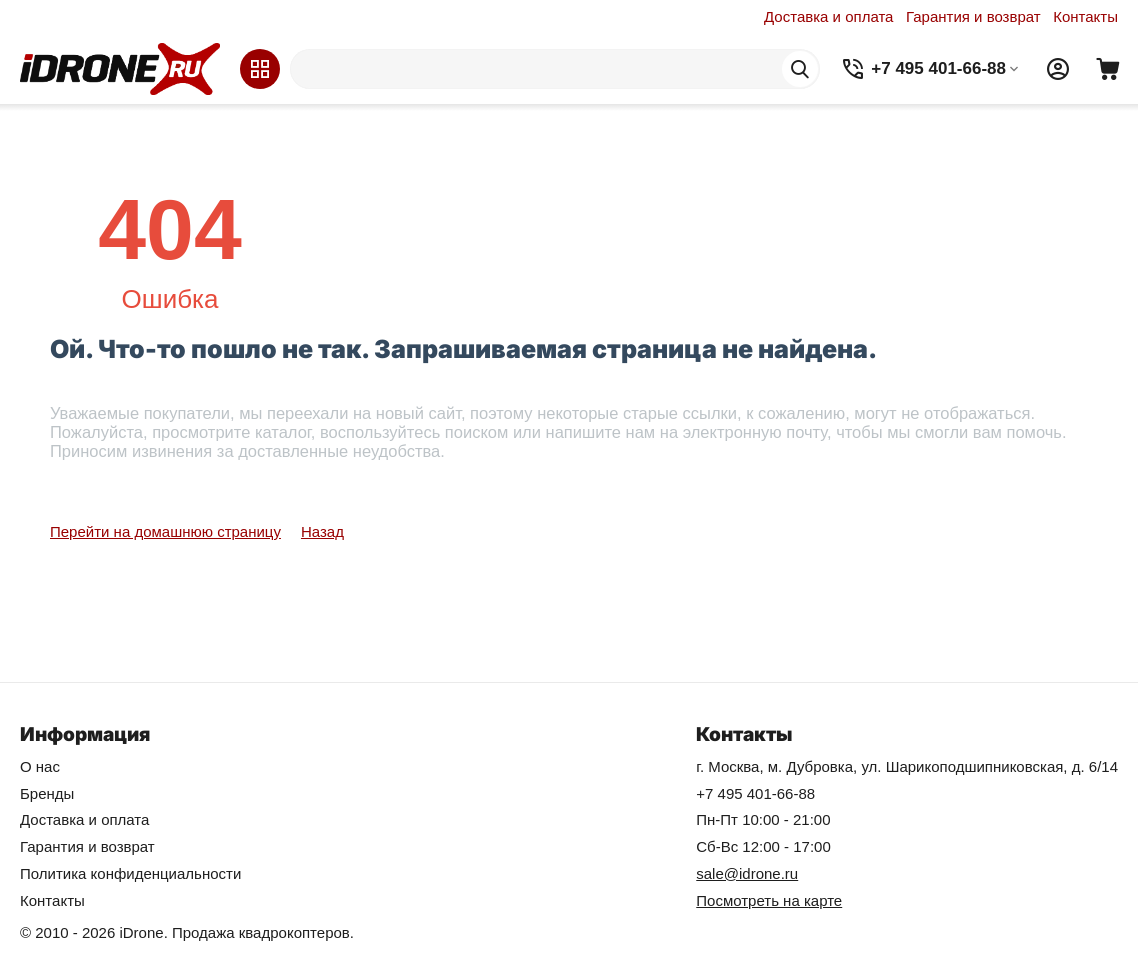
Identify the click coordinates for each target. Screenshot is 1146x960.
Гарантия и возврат (973, 16)
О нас (40, 766)
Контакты (1085, 16)
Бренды (47, 793)
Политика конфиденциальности (130, 873)
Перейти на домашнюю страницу (165, 531)
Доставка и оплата (828, 16)
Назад (322, 531)
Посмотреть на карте (769, 900)
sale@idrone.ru (747, 873)
